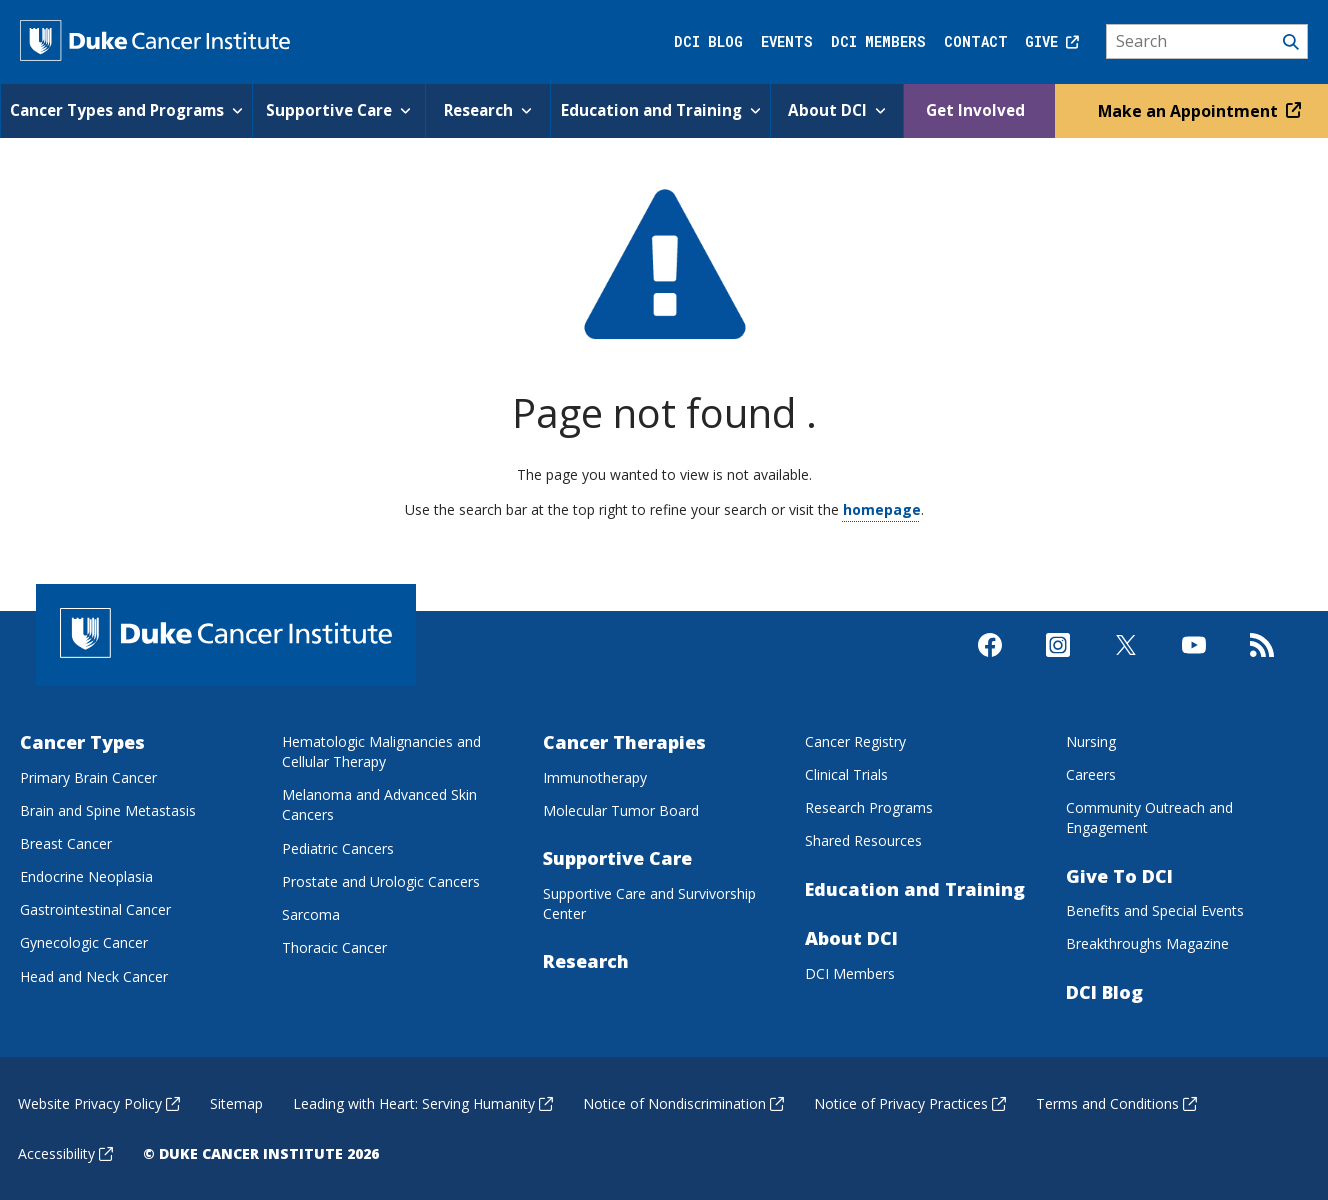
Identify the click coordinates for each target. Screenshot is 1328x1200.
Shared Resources (863, 840)
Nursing (1091, 740)
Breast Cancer (66, 842)
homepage (882, 509)
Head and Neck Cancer (94, 975)
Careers (1091, 774)
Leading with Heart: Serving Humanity (423, 1103)
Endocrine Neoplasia (86, 875)
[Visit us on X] (1126, 661)
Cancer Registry (855, 740)
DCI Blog (708, 41)
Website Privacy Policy (99, 1103)
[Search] (1207, 42)
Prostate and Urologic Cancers (381, 880)
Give (1052, 41)
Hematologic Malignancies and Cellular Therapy (381, 750)
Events (787, 41)
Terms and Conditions (1116, 1103)
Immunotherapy (595, 776)
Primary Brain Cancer (88, 776)
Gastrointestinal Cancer (95, 909)
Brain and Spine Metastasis (108, 809)
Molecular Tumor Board (621, 809)
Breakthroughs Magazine (1147, 943)
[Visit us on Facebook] (990, 661)
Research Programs (869, 807)
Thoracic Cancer (334, 946)
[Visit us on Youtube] (1194, 661)
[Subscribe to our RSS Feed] (1262, 661)
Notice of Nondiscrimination (683, 1103)
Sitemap (236, 1103)
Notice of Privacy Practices (910, 1103)
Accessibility (65, 1153)
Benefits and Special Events (1155, 910)
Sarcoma (311, 913)
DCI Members (878, 41)
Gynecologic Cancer (84, 942)
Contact (976, 41)
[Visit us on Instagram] (1058, 661)
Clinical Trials (846, 774)
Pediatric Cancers (338, 847)
